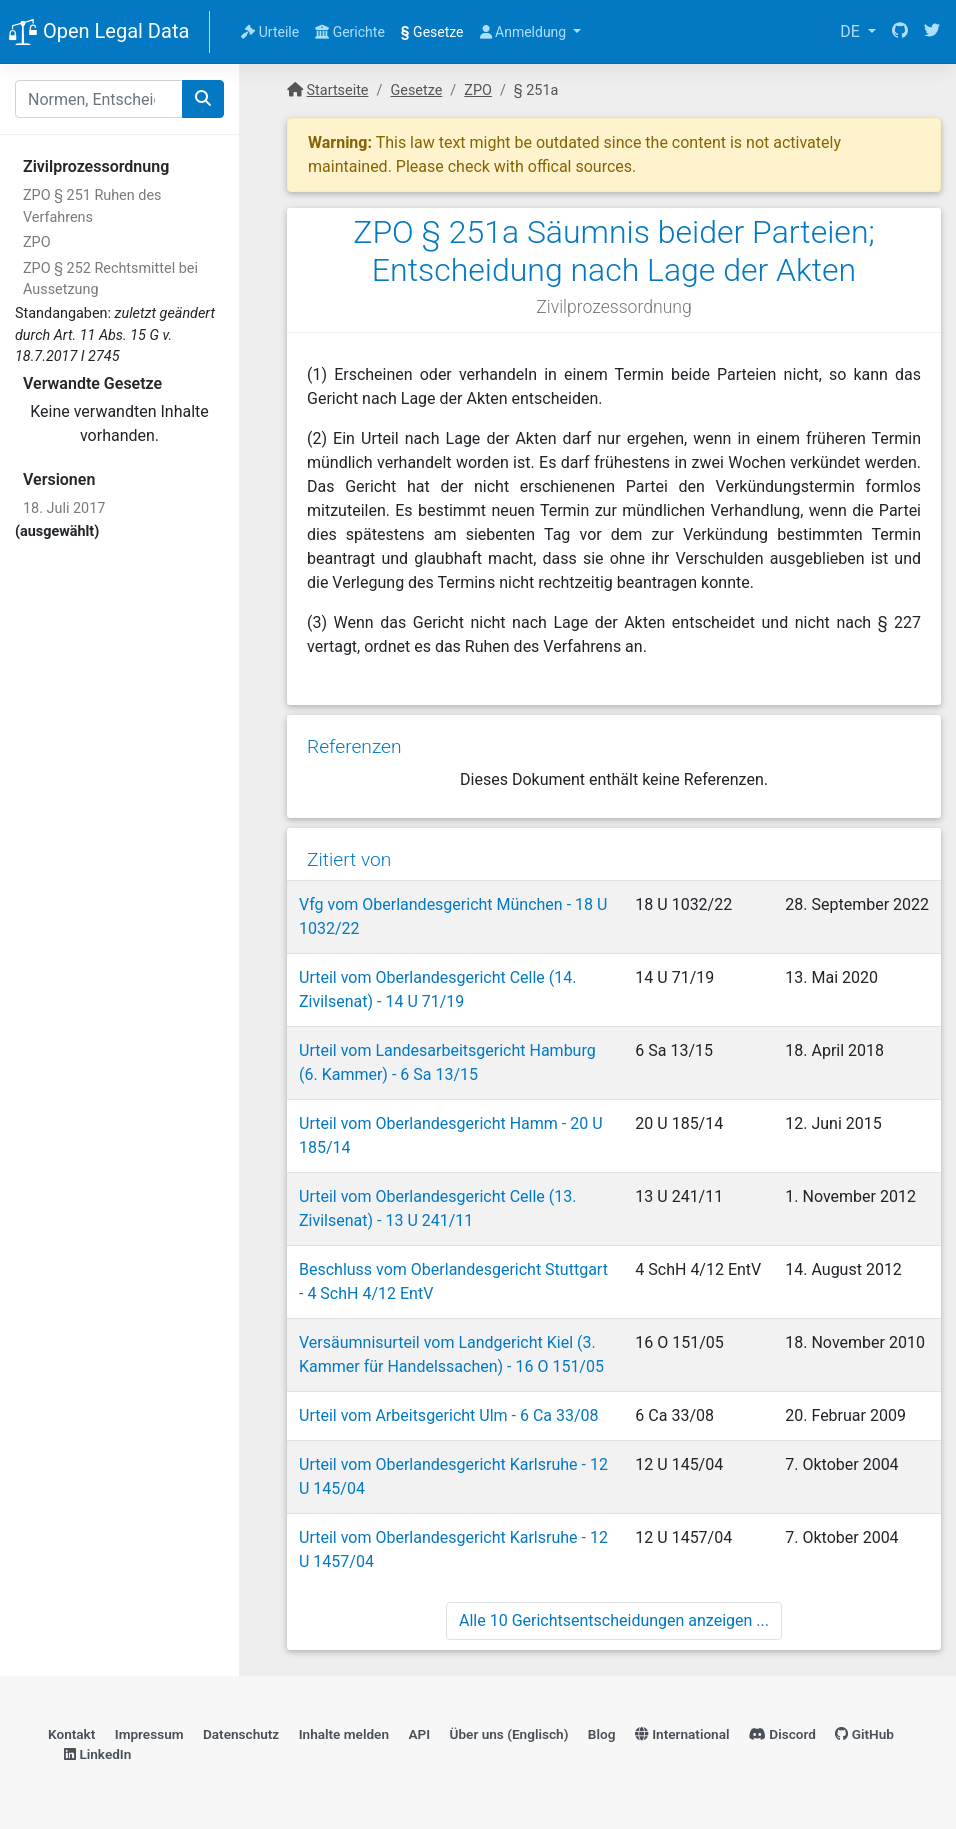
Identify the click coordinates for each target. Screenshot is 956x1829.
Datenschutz (241, 1734)
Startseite (338, 90)
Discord (782, 1734)
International (682, 1734)
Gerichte (350, 32)
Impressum (149, 1734)
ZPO (37, 242)
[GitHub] (900, 32)
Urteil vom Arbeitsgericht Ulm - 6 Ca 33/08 (449, 1415)
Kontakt (71, 1734)
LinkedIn (97, 1754)
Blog (602, 1734)
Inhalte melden (344, 1734)
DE (852, 31)
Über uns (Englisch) (509, 1734)
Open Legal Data (98, 33)
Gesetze (432, 32)
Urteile (270, 32)
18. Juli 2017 (64, 508)
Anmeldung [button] (525, 32)
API (419, 1734)
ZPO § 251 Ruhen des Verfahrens (92, 206)
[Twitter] (932, 32)
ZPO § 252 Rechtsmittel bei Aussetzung (110, 279)
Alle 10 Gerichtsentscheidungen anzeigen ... (614, 1620)
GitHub (864, 1734)
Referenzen (354, 746)
